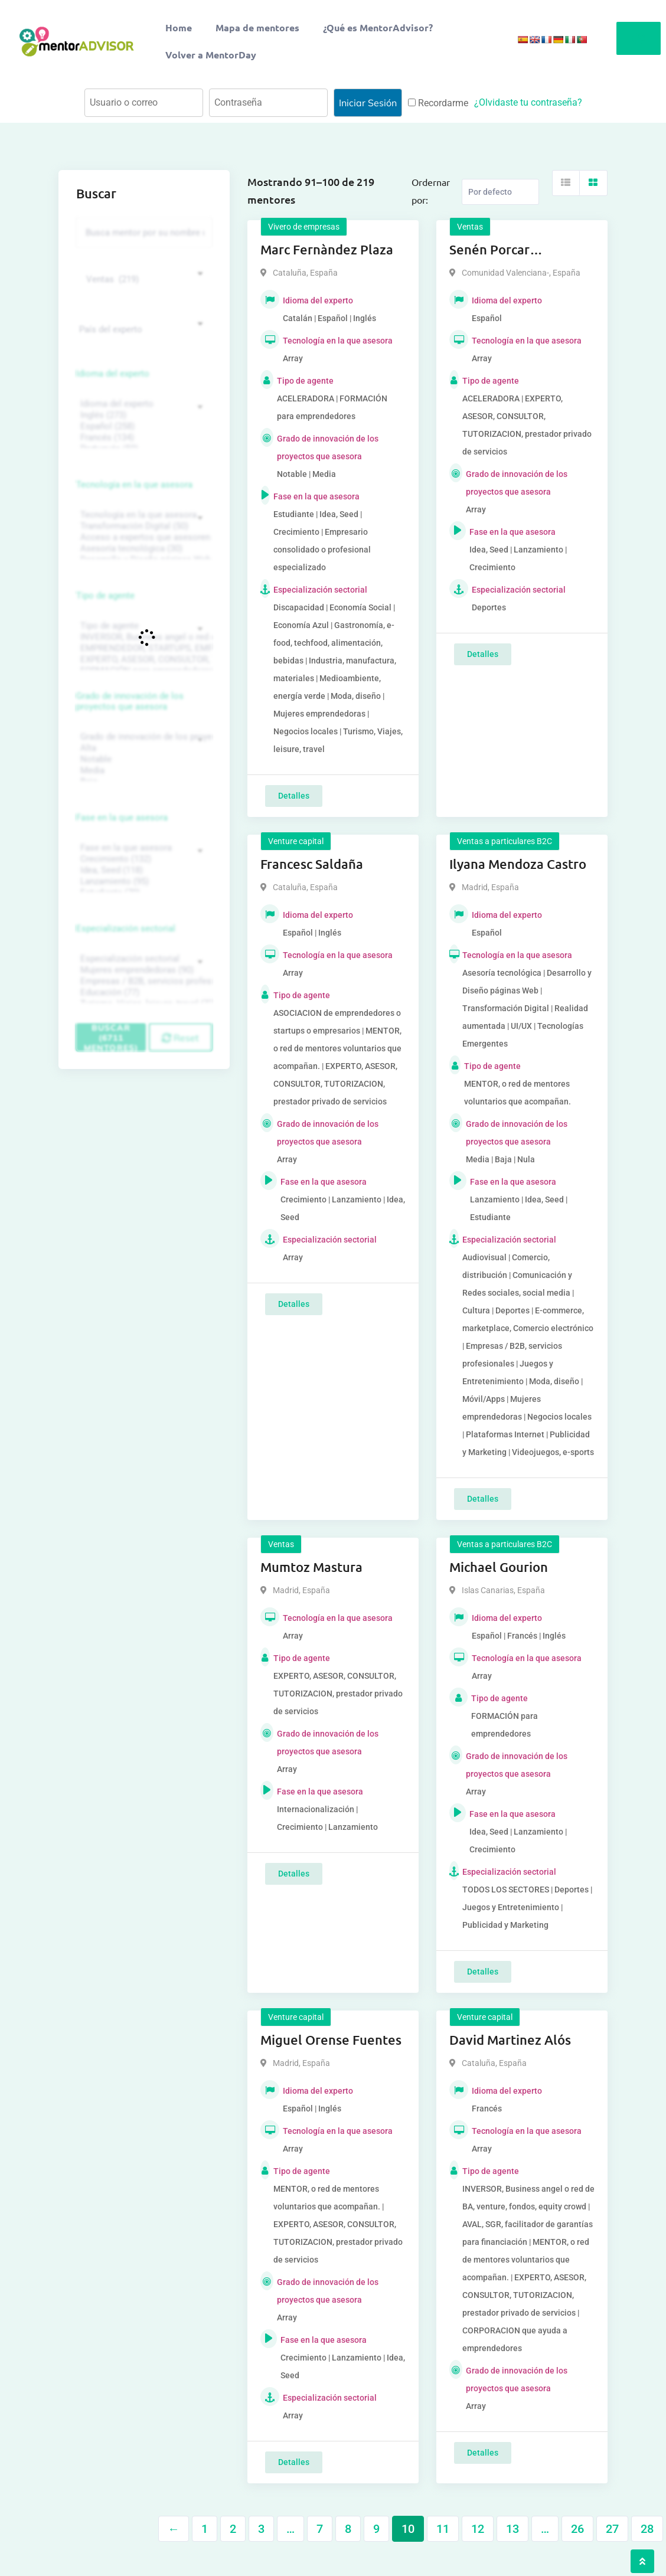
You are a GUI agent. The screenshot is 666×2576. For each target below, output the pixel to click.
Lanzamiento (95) (142, 881)
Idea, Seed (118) (142, 870)
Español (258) (142, 426)
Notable (142, 759)
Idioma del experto (112, 373)
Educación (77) (142, 992)
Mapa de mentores (257, 27)
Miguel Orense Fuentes (330, 2040)
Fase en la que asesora (122, 817)
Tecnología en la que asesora (134, 484)
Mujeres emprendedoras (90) (142, 970)
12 (477, 2529)
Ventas (470, 226)
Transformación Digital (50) (142, 526)
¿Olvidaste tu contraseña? (528, 102)
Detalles (293, 795)
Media (142, 770)
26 (577, 2529)
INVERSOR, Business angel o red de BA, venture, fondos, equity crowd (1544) (142, 637)
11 (442, 2529)
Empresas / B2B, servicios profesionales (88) (142, 981)
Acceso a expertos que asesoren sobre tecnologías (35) (142, 537)
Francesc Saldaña (311, 864)
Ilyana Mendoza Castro (517, 864)
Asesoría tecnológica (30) (142, 548)
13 (512, 2529)
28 (647, 2529)
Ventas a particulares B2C (504, 841)
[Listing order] (500, 192)
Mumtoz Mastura (311, 1567)
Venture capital (296, 841)
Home (178, 27)
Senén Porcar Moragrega (489, 250)
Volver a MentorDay (210, 54)
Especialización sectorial (125, 928)
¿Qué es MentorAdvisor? (378, 27)
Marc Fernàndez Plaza (326, 249)
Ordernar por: (431, 190)
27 (612, 2529)
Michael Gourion (498, 1567)
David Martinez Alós (510, 2040)
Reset (180, 1038)
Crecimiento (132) (142, 859)
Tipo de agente (105, 595)
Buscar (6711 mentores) (111, 1037)
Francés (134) (142, 437)
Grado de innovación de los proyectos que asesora (130, 701)
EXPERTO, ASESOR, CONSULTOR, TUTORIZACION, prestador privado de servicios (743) (142, 659)
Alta (142, 748)
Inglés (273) (142, 415)
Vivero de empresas (303, 226)
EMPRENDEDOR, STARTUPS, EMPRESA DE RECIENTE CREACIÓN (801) (142, 648)
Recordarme (438, 103)
